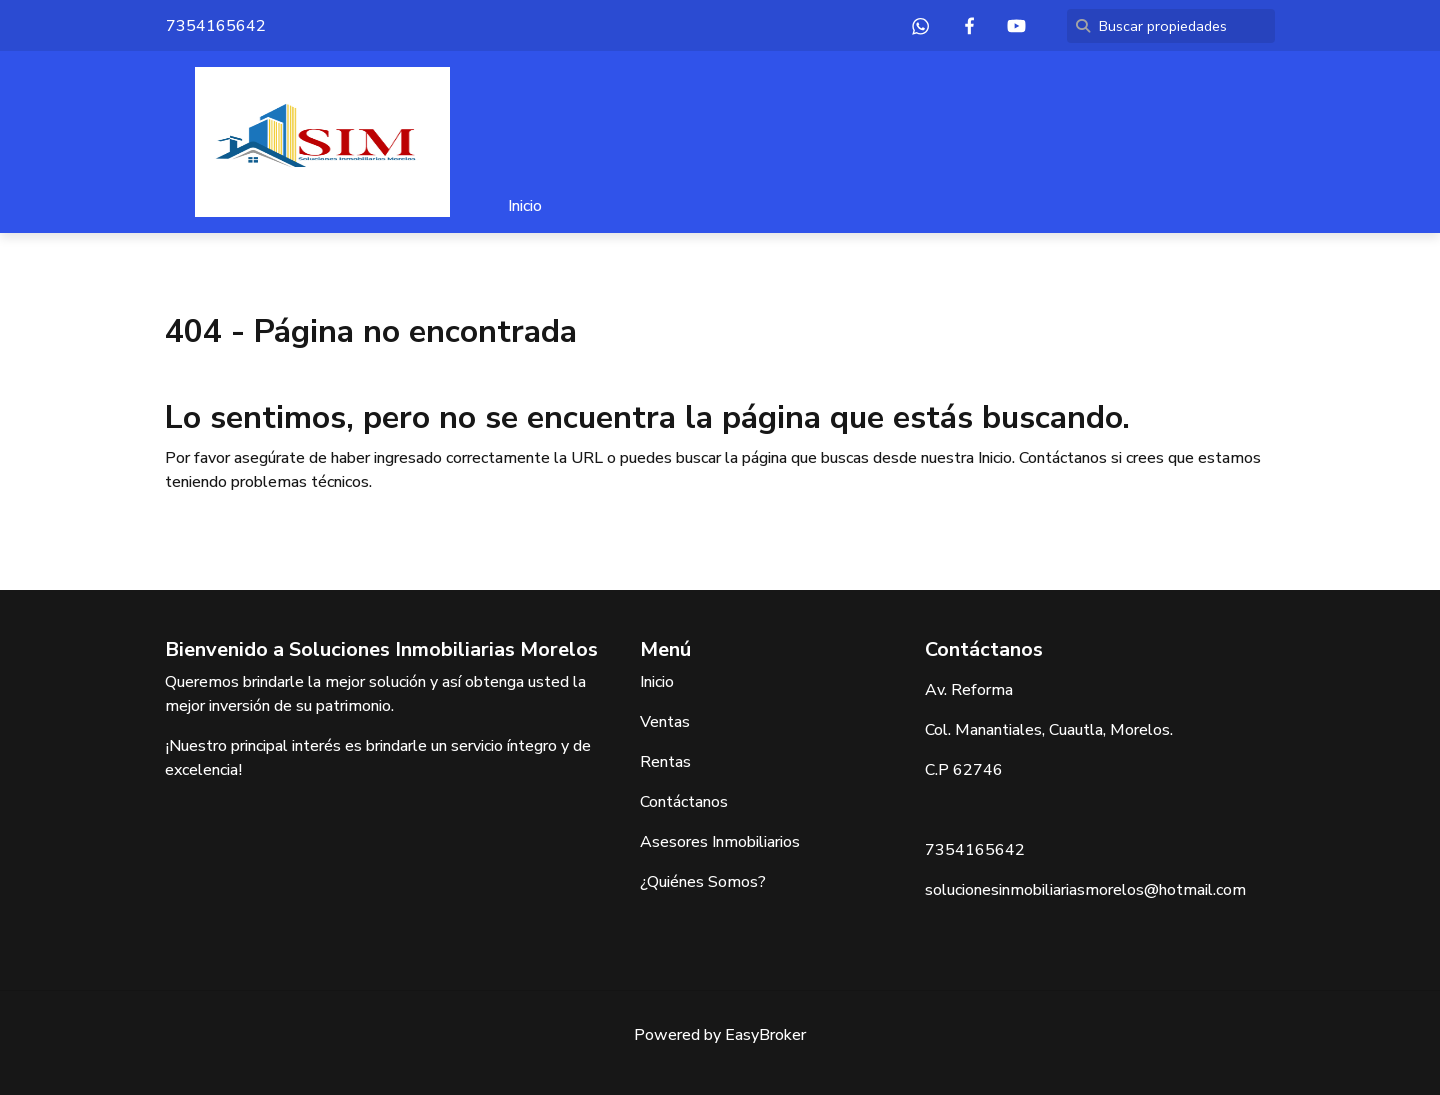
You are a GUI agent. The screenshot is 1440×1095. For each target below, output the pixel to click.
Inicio (525, 206)
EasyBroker (765, 1035)
